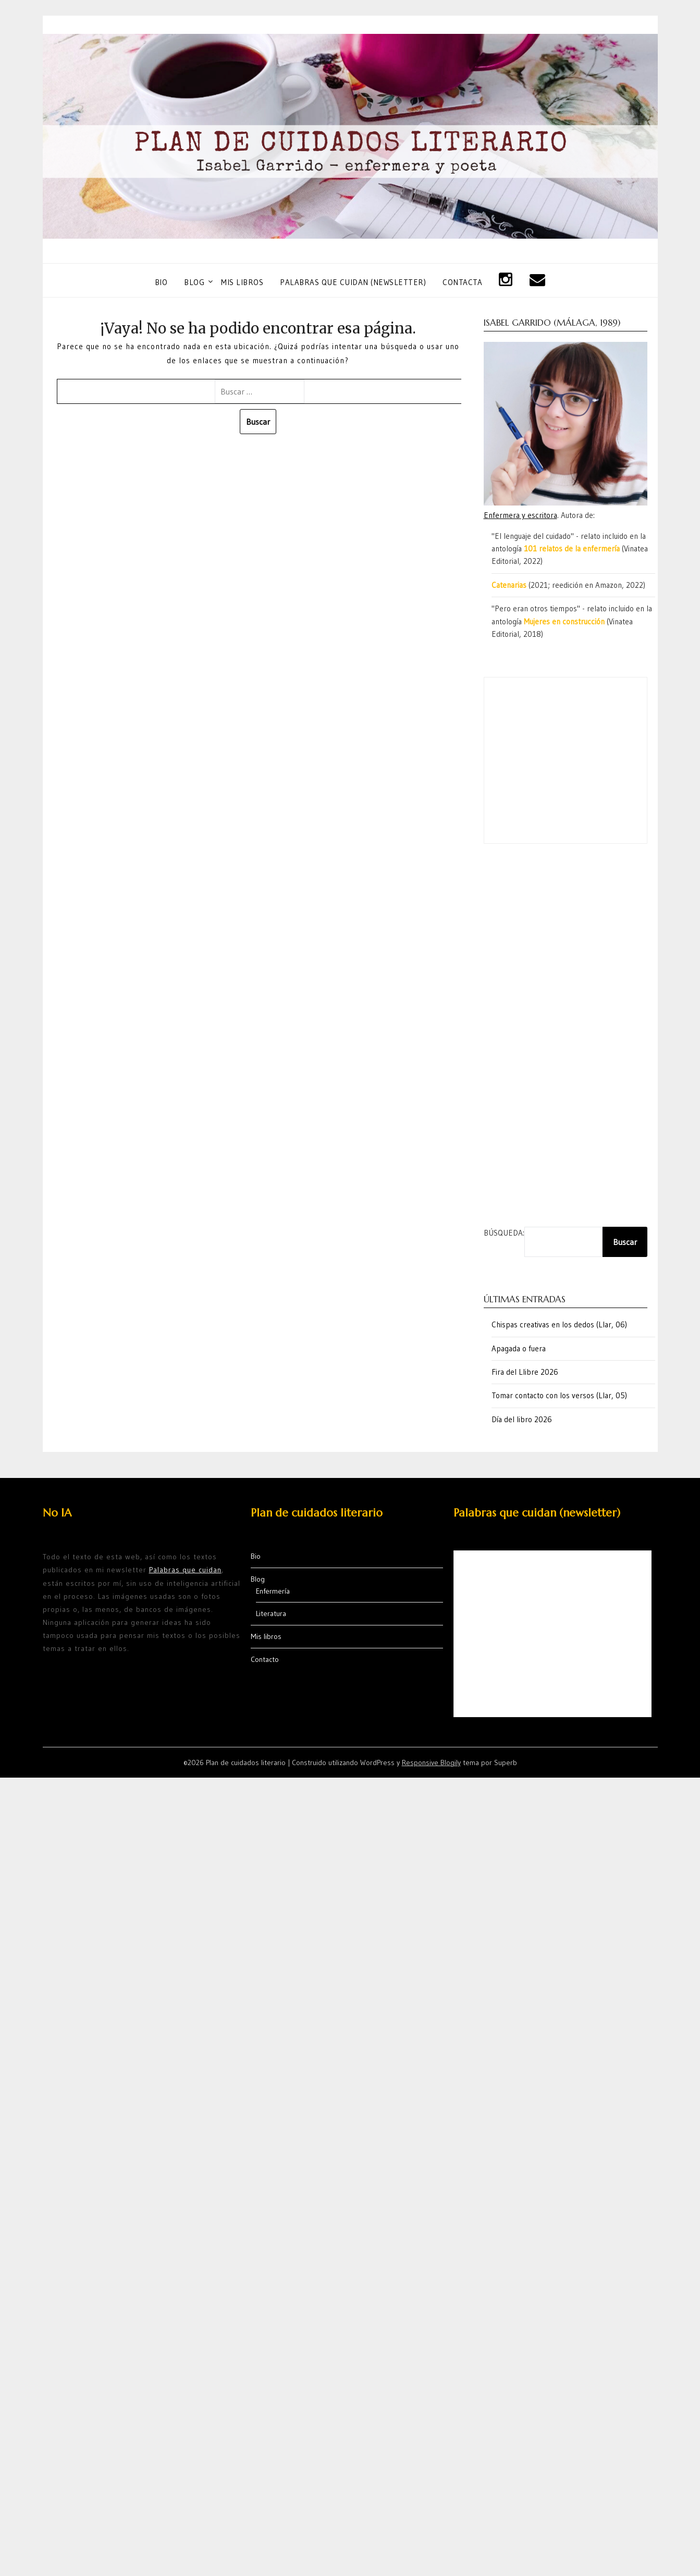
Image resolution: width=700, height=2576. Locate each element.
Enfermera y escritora (520, 515)
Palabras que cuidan (185, 1569)
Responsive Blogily (431, 1762)
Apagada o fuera (519, 1348)
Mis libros (242, 282)
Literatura (271, 1613)
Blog (194, 282)
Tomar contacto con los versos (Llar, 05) (559, 1395)
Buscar (625, 1242)
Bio (161, 282)
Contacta (462, 282)
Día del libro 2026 (522, 1419)
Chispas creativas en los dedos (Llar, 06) (559, 1324)
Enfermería (273, 1591)
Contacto (265, 1659)
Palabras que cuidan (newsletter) (353, 282)
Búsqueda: (504, 1233)
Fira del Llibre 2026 (525, 1372)
